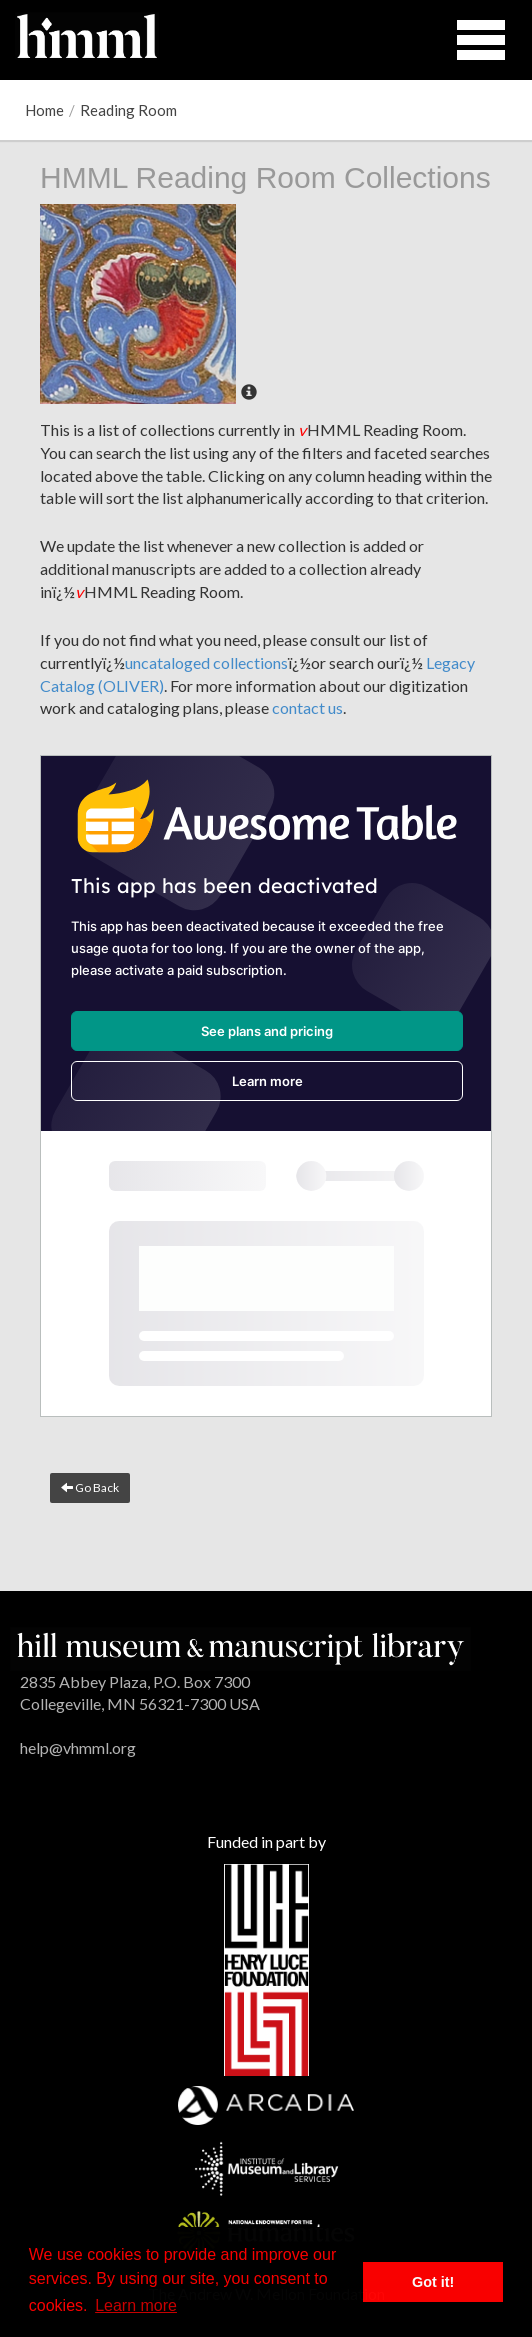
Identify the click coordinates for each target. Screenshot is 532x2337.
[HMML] (240, 1646)
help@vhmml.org (78, 1747)
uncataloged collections (206, 662)
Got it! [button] (433, 2282)
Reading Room (128, 110)
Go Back (90, 1487)
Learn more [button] (136, 2305)
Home (44, 110)
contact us (307, 707)
